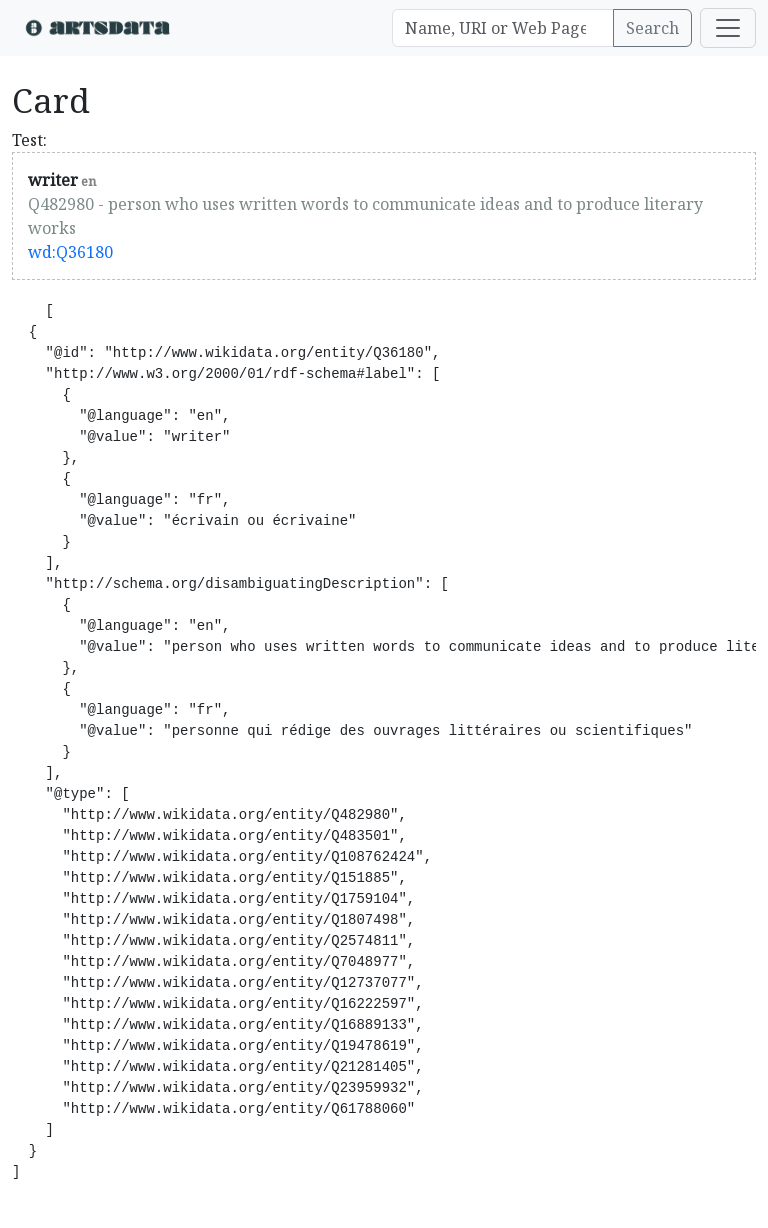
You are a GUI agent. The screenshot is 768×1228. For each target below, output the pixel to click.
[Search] (503, 28)
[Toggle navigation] (728, 28)
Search (652, 28)
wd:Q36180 (70, 252)
